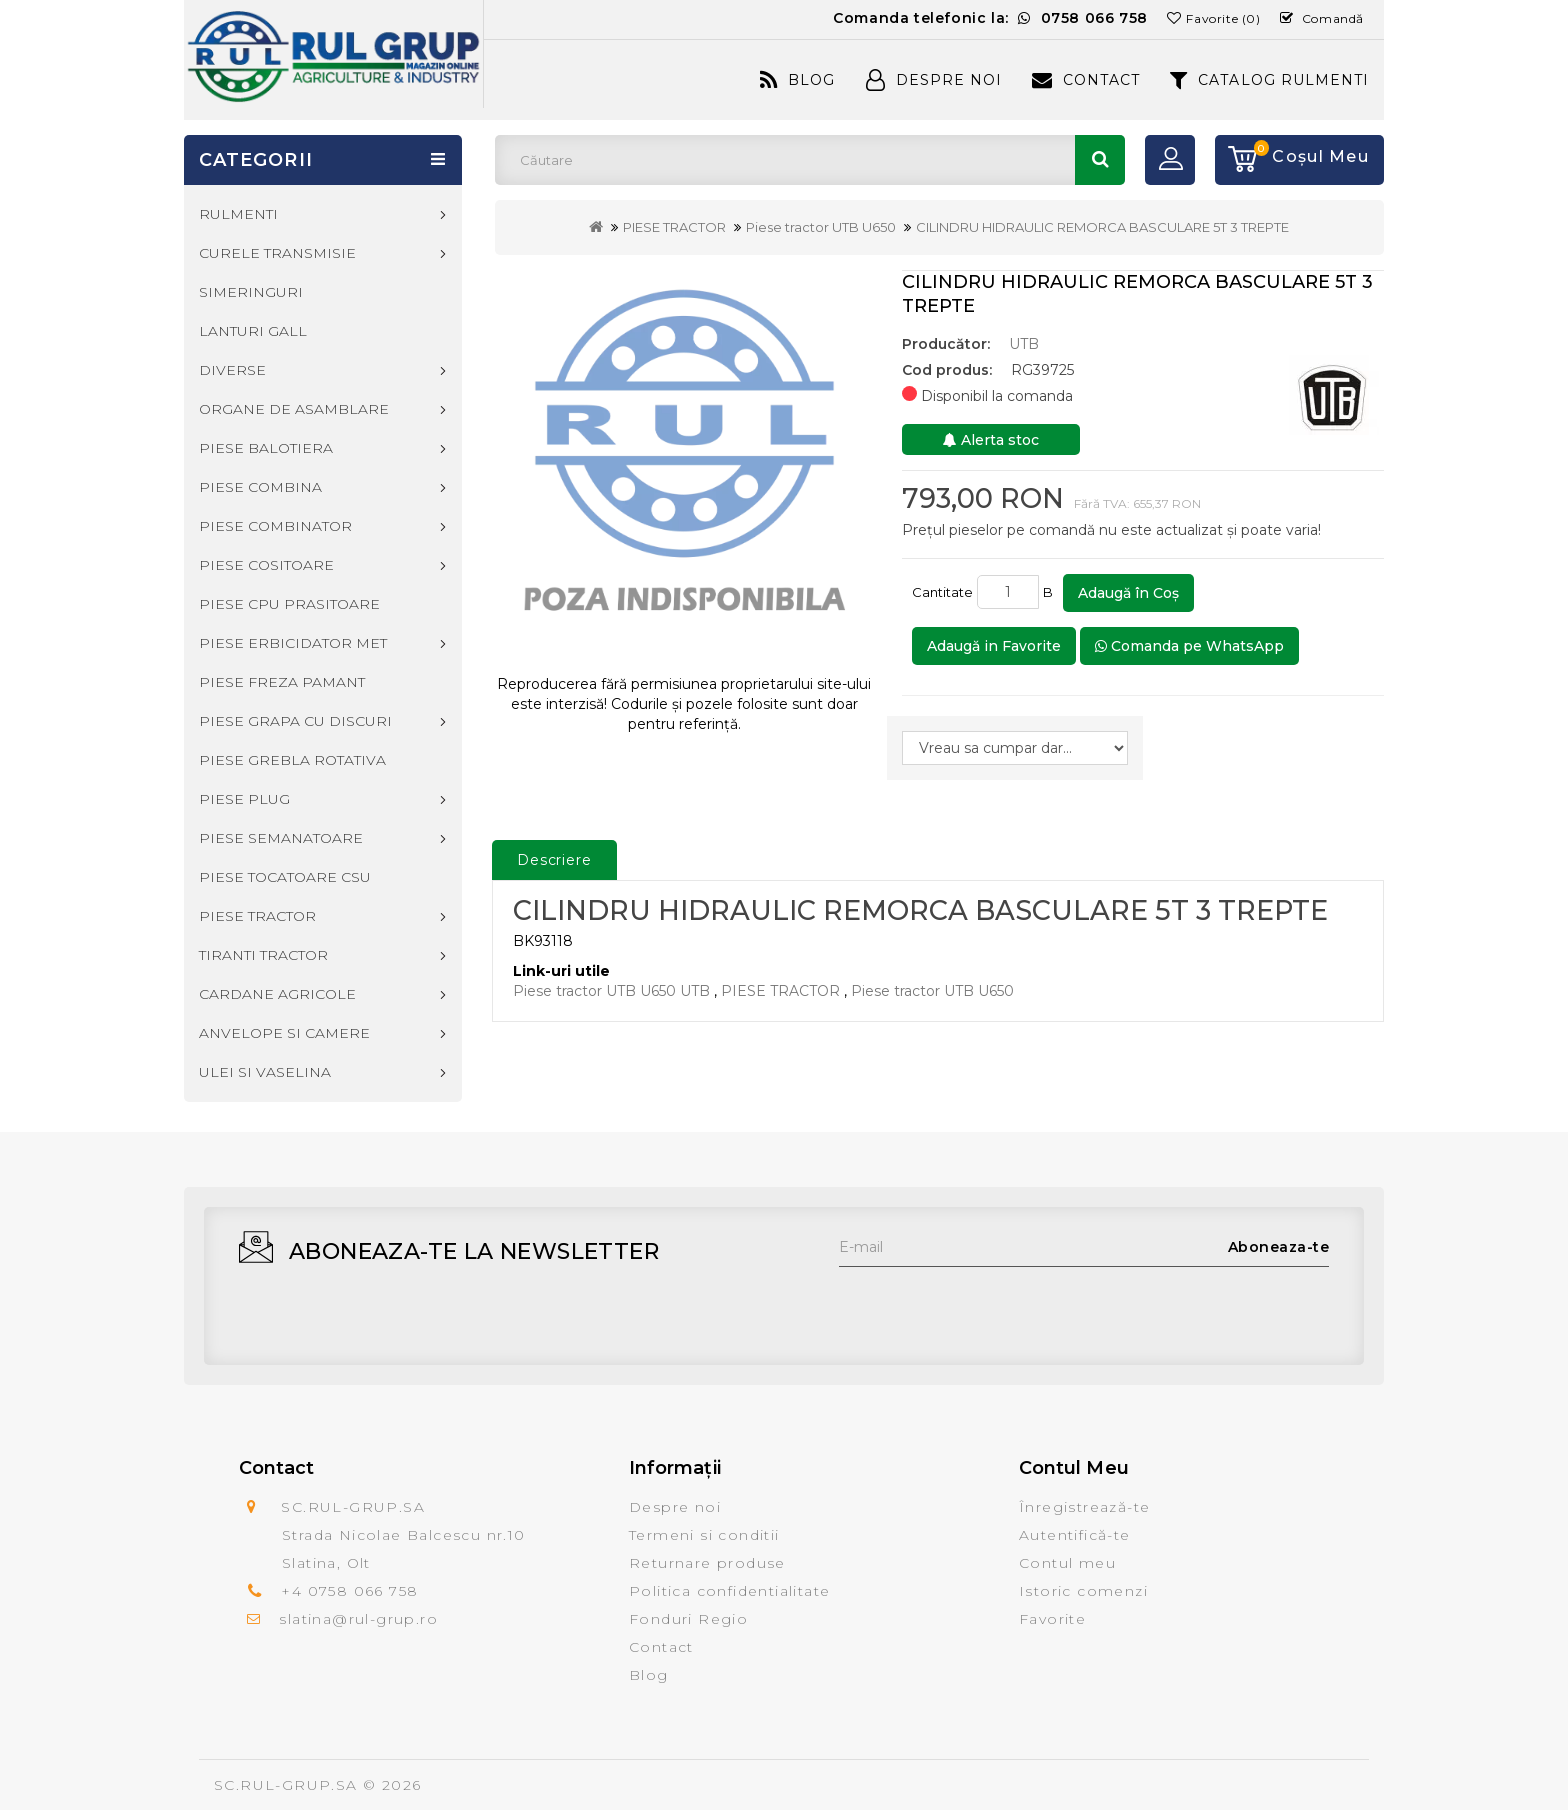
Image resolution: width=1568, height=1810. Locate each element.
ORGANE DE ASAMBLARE (294, 409)
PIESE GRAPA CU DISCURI (295, 721)
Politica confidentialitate (729, 1591)
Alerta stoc (991, 440)
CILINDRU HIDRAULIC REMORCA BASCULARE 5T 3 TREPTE (1102, 227)
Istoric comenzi (1083, 1591)
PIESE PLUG (244, 799)
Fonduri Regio (688, 1619)
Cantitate (942, 592)
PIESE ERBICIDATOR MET (293, 643)
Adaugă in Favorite (994, 646)
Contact (1086, 80)
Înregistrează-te (1084, 1507)
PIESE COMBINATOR (275, 526)
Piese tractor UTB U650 (821, 227)
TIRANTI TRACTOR (263, 955)
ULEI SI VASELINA (265, 1072)
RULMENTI (238, 214)
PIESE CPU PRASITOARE (289, 604)
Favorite (1052, 1619)
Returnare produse (707, 1563)
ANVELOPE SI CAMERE (284, 1033)
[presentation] (991, 1306)
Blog (797, 80)
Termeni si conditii (704, 1535)
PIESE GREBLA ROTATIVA (292, 760)
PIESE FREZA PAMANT (282, 682)
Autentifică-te (1075, 1535)
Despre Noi (934, 80)
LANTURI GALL (253, 331)
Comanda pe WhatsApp (1189, 646)
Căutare (1100, 160)
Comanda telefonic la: (990, 18)
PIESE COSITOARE (266, 565)
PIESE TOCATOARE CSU (285, 877)
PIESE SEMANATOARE (281, 838)
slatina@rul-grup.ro (358, 1619)
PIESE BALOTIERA (266, 448)
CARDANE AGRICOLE (277, 994)
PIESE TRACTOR (674, 227)
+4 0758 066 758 (349, 1591)
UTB (1024, 344)
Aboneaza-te (1279, 1247)
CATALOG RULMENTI (1269, 80)
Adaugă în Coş (1128, 593)
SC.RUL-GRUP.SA (286, 1785)
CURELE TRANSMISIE (277, 253)
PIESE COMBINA (260, 487)
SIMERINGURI (251, 292)
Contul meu (1067, 1563)
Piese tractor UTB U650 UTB (611, 991)
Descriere (554, 860)
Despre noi (675, 1507)
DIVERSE (232, 370)
